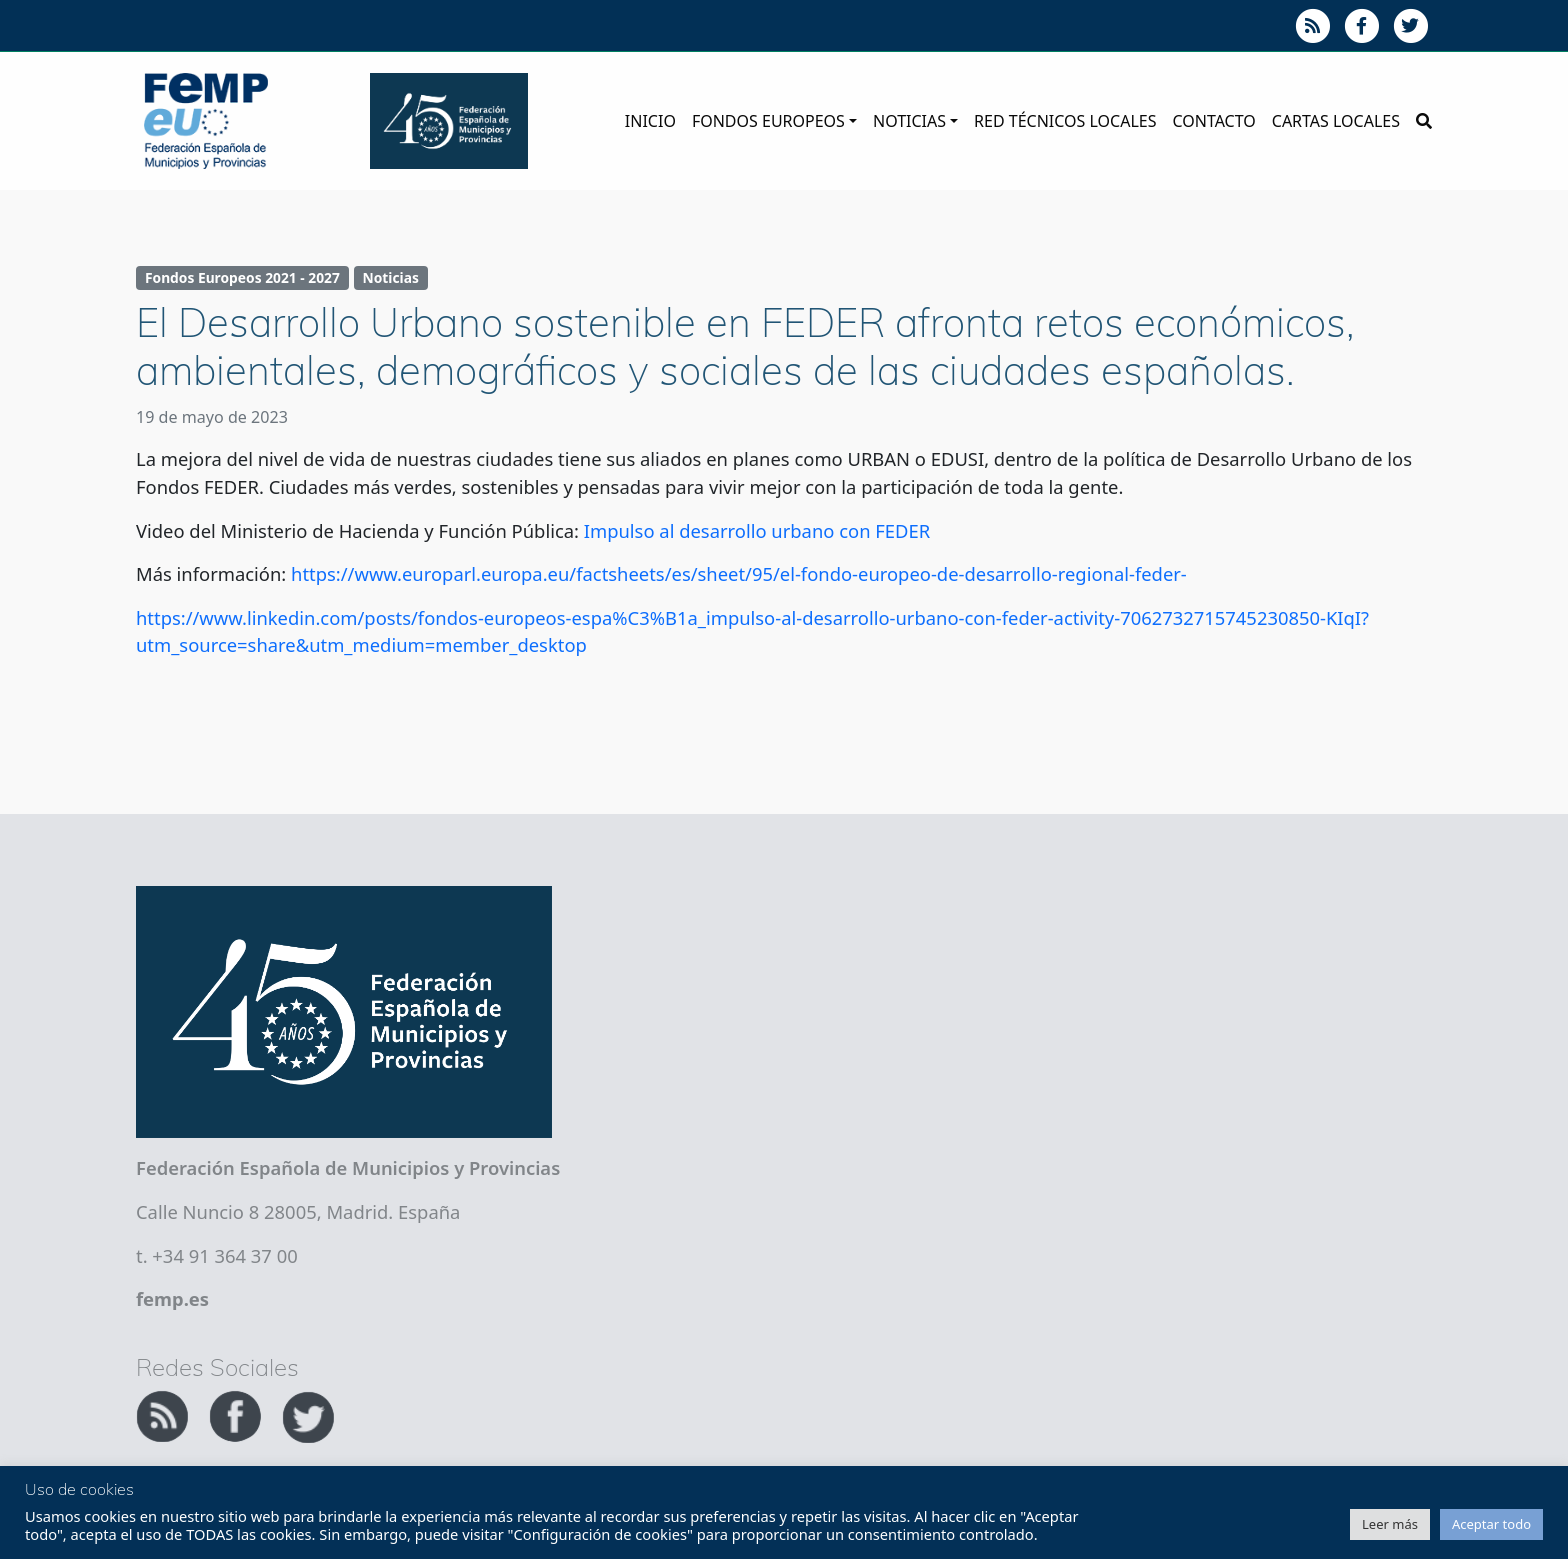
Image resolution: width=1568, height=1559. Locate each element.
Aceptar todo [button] (1491, 1524)
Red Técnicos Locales (1065, 121)
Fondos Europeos (768, 121)
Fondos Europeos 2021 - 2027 (242, 277)
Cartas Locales (1336, 121)
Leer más (1390, 1524)
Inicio (650, 121)
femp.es (172, 1298)
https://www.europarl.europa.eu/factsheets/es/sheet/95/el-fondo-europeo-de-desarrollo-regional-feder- (739, 573)
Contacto (1213, 121)
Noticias (909, 121)
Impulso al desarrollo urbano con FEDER (757, 530)
